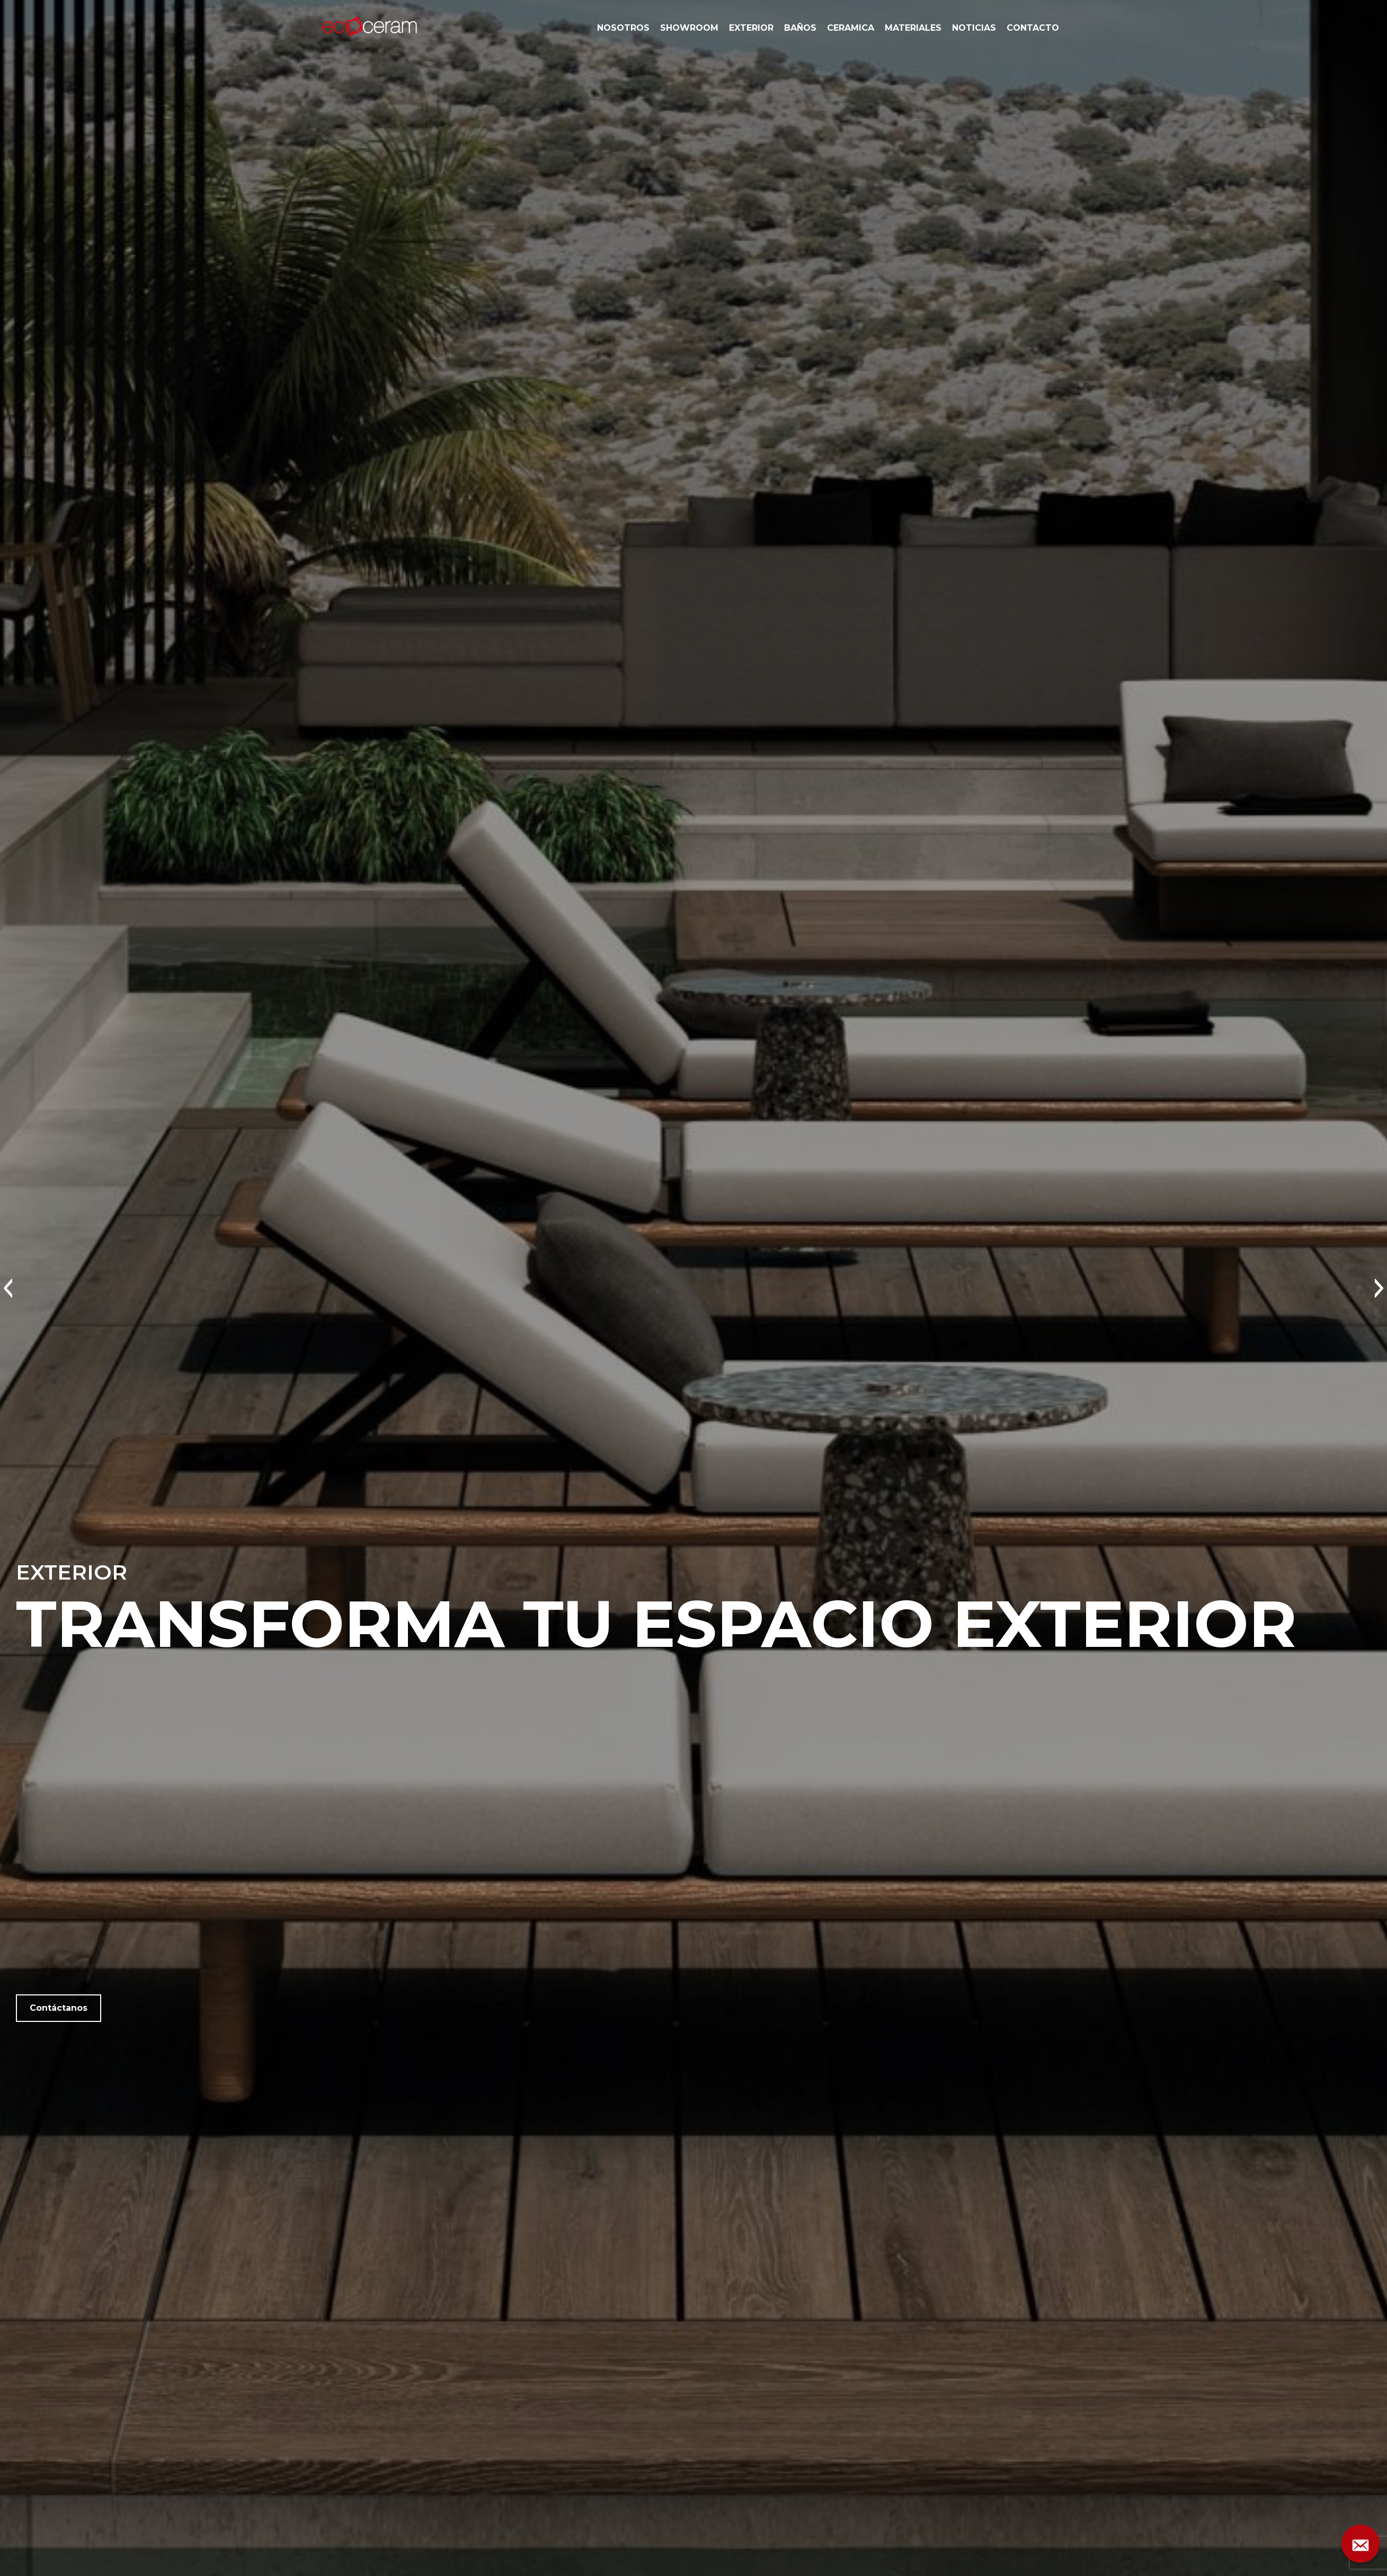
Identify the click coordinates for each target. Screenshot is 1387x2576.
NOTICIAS (974, 28)
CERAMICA (850, 28)
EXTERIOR (751, 28)
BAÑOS (800, 28)
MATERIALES (913, 28)
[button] (8, 1288)
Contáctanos (58, 2008)
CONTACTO (1033, 28)
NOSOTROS (623, 28)
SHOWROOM (689, 28)
